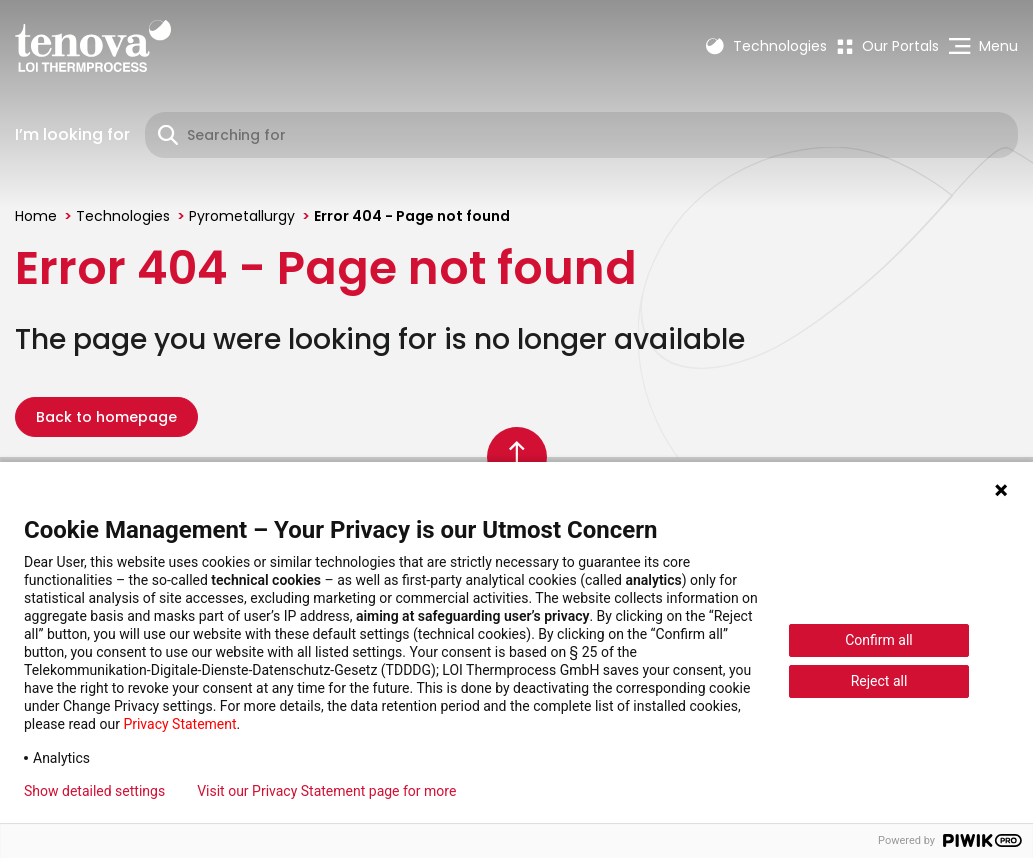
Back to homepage (106, 417)
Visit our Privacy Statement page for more (326, 791)
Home (36, 216)
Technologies (123, 216)
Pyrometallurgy (242, 216)
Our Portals (888, 46)
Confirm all (879, 640)
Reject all (879, 681)
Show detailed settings (94, 791)
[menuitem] (888, 46)
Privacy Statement (179, 724)
